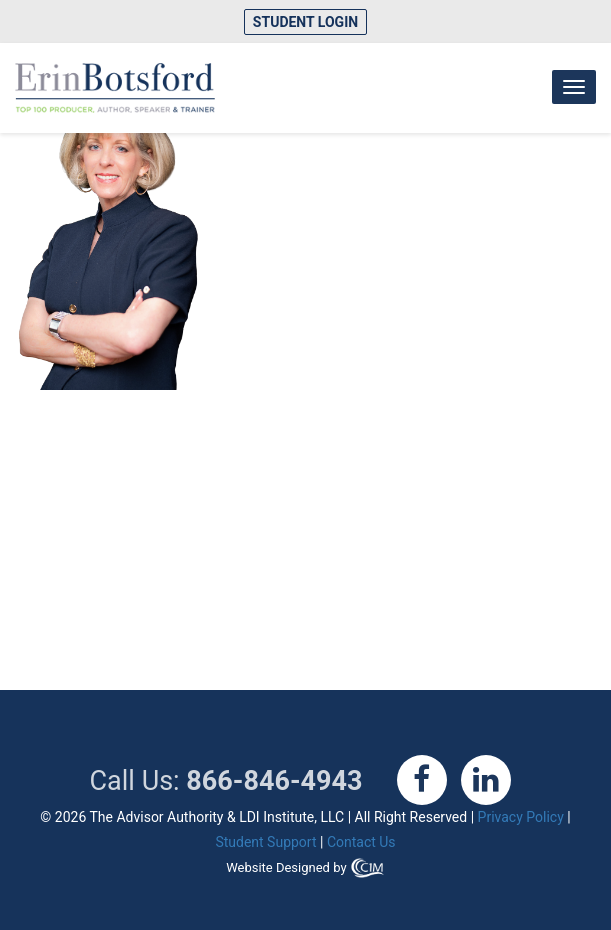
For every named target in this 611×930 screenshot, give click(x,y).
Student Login (305, 22)
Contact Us (361, 842)
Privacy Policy (521, 817)
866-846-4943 (274, 781)
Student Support (265, 842)
